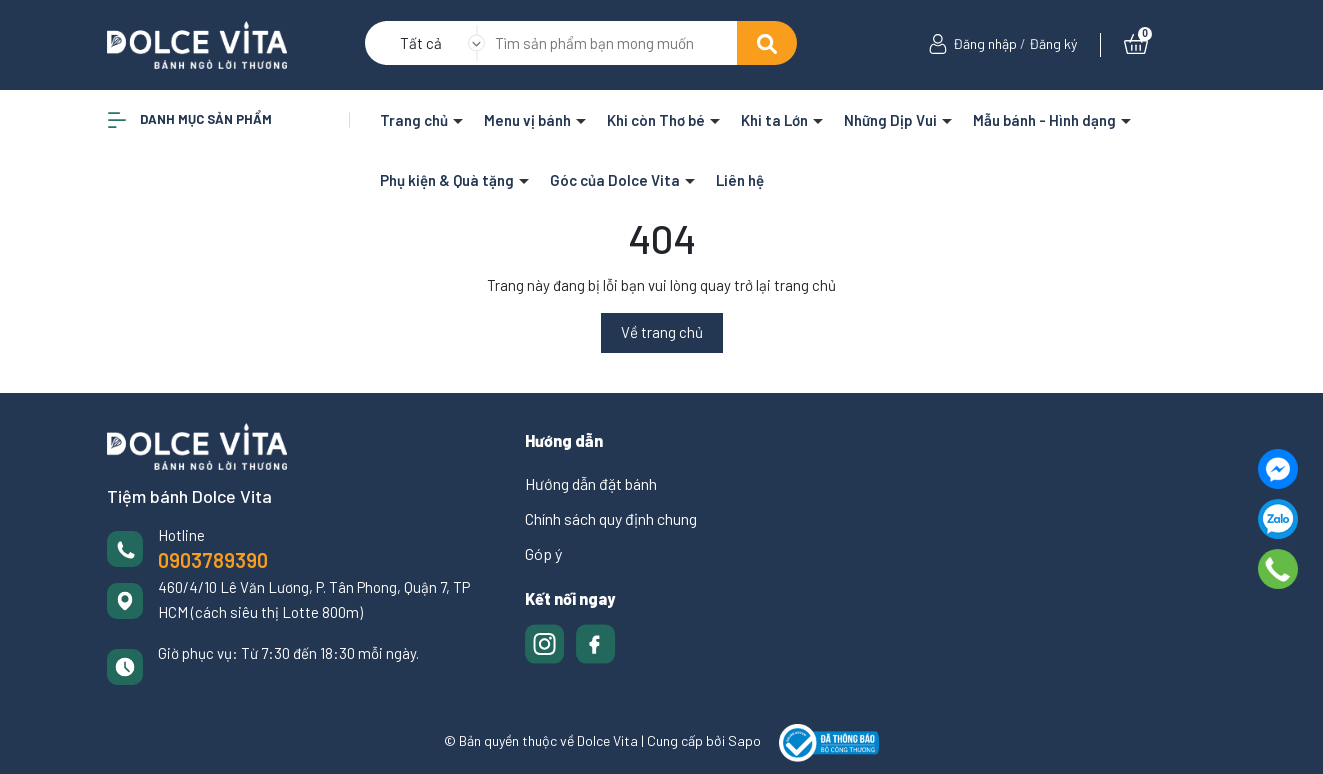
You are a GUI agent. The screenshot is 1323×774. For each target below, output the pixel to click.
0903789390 (213, 560)
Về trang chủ (662, 332)
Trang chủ (415, 120)
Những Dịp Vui (892, 120)
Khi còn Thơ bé (657, 120)
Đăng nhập (985, 43)
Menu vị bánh (529, 120)
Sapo (744, 740)
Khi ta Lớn (776, 120)
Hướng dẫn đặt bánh (591, 483)
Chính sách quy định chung (611, 518)
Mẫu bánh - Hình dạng (1046, 120)
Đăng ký (1053, 43)
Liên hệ (740, 180)
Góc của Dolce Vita (616, 180)
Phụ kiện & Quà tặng (448, 180)
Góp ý (543, 553)
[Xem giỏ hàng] (1136, 43)
